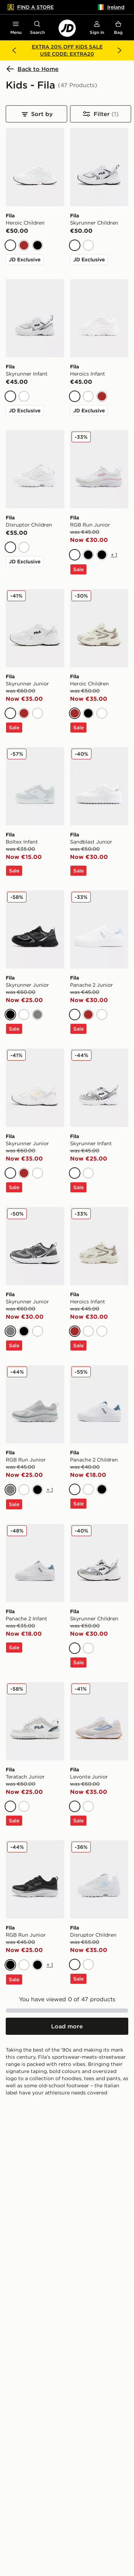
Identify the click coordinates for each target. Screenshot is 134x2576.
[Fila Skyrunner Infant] (35, 332)
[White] (10, 245)
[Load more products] (67, 2026)
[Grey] (37, 1014)
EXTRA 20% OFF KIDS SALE (67, 47)
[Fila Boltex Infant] (35, 804)
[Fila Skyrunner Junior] (35, 646)
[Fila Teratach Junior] (35, 1739)
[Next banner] (119, 50)
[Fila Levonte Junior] (99, 1739)
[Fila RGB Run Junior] (99, 487)
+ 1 (114, 555)
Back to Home (32, 69)
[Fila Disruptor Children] (35, 483)
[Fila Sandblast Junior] (99, 804)
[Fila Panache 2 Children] (99, 1422)
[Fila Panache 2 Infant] (35, 1581)
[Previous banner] (14, 50)
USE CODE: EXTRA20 (67, 54)
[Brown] (24, 245)
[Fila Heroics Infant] (99, 332)
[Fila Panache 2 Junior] (99, 947)
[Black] (37, 245)
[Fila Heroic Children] (35, 181)
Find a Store (30, 7)
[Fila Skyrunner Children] (99, 181)
